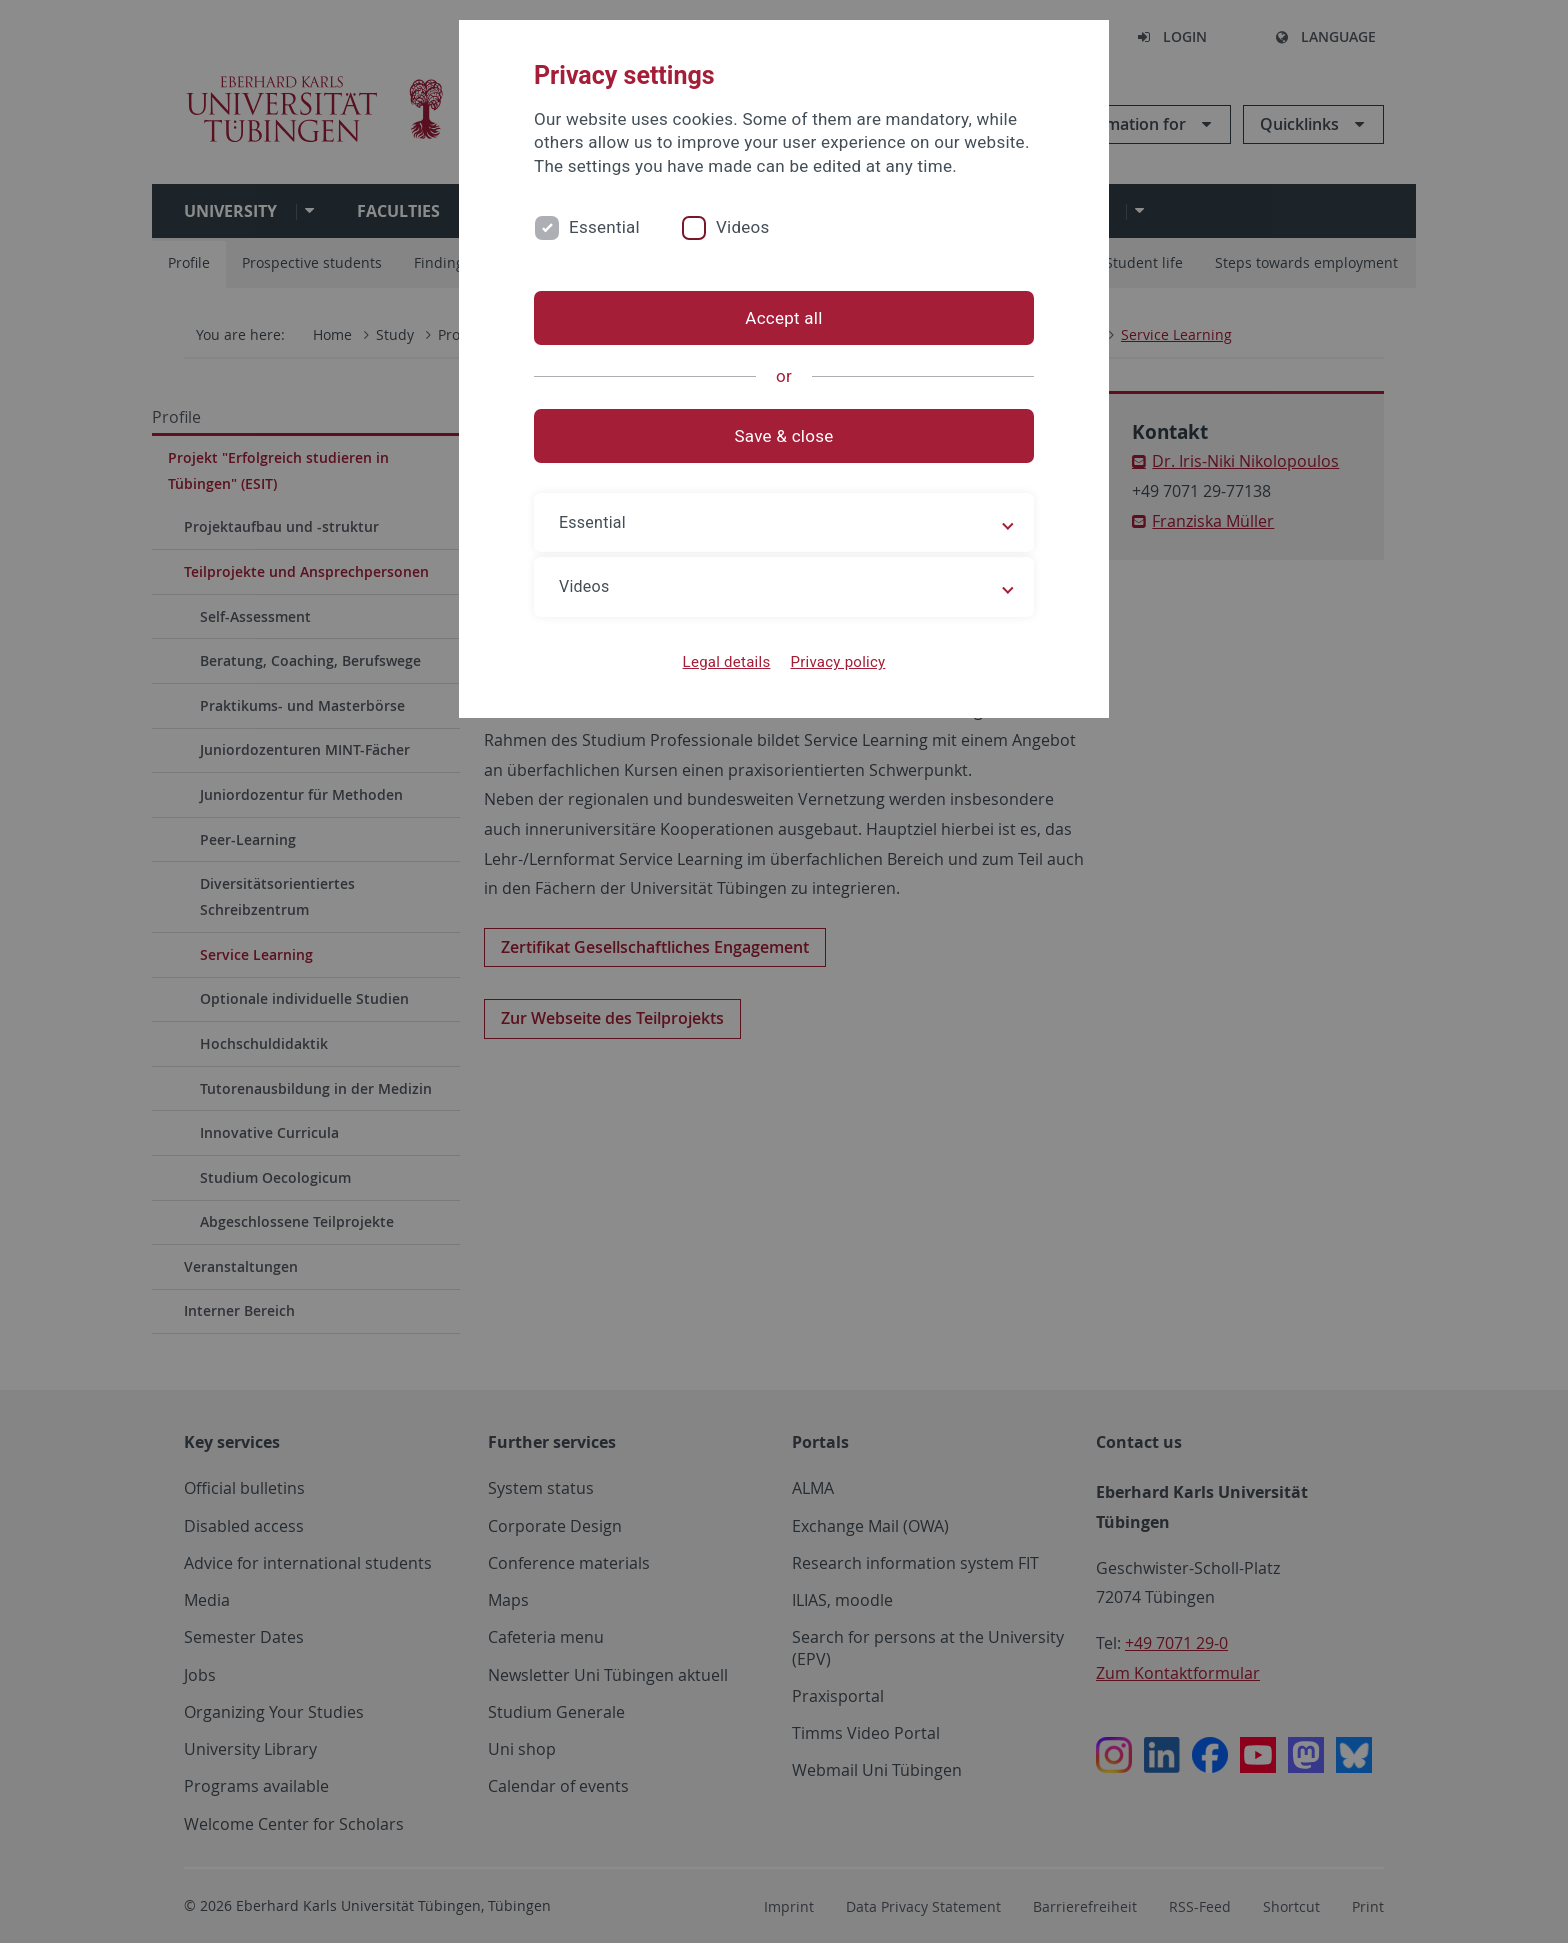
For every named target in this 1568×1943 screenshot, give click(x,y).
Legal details (727, 662)
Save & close (784, 436)
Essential (604, 227)
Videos (743, 227)
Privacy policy (837, 662)
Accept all (783, 318)
